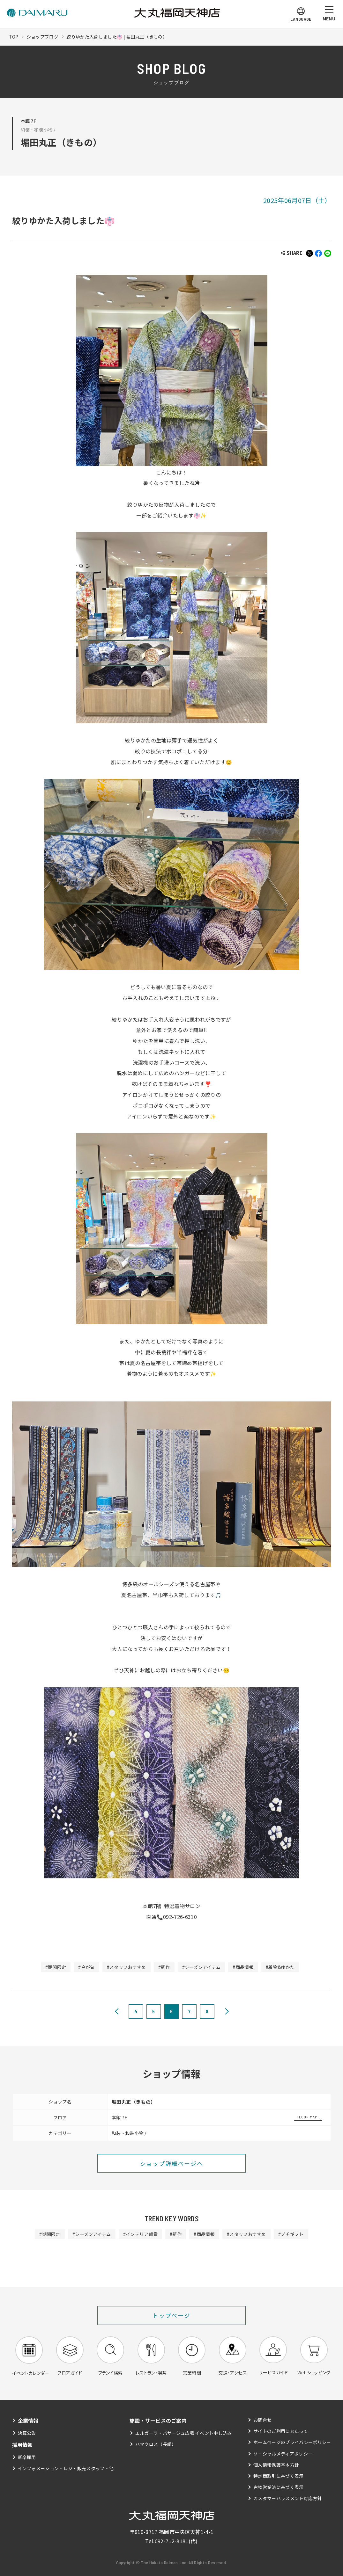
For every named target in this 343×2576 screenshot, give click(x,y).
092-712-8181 (172, 2541)
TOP (14, 36)
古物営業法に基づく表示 (278, 2487)
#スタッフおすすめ (126, 1967)
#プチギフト (291, 2234)
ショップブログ (42, 36)
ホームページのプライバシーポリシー (292, 2442)
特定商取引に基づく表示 (278, 2476)
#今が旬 (86, 1967)
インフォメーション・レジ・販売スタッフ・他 (66, 2468)
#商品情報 (243, 1967)
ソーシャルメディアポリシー (282, 2453)
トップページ (171, 2315)
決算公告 (27, 2433)
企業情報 (28, 2420)
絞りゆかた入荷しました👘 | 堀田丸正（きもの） (116, 36)
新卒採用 (27, 2457)
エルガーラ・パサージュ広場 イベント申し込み (183, 2433)
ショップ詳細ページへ (171, 2163)
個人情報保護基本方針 (276, 2465)
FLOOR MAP (307, 2117)
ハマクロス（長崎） (155, 2444)
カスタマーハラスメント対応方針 (287, 2498)
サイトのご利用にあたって (280, 2431)
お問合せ (262, 2420)
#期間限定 (55, 1967)
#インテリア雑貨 (140, 2234)
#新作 (164, 1967)
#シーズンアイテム (201, 1967)
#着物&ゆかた (280, 1967)
